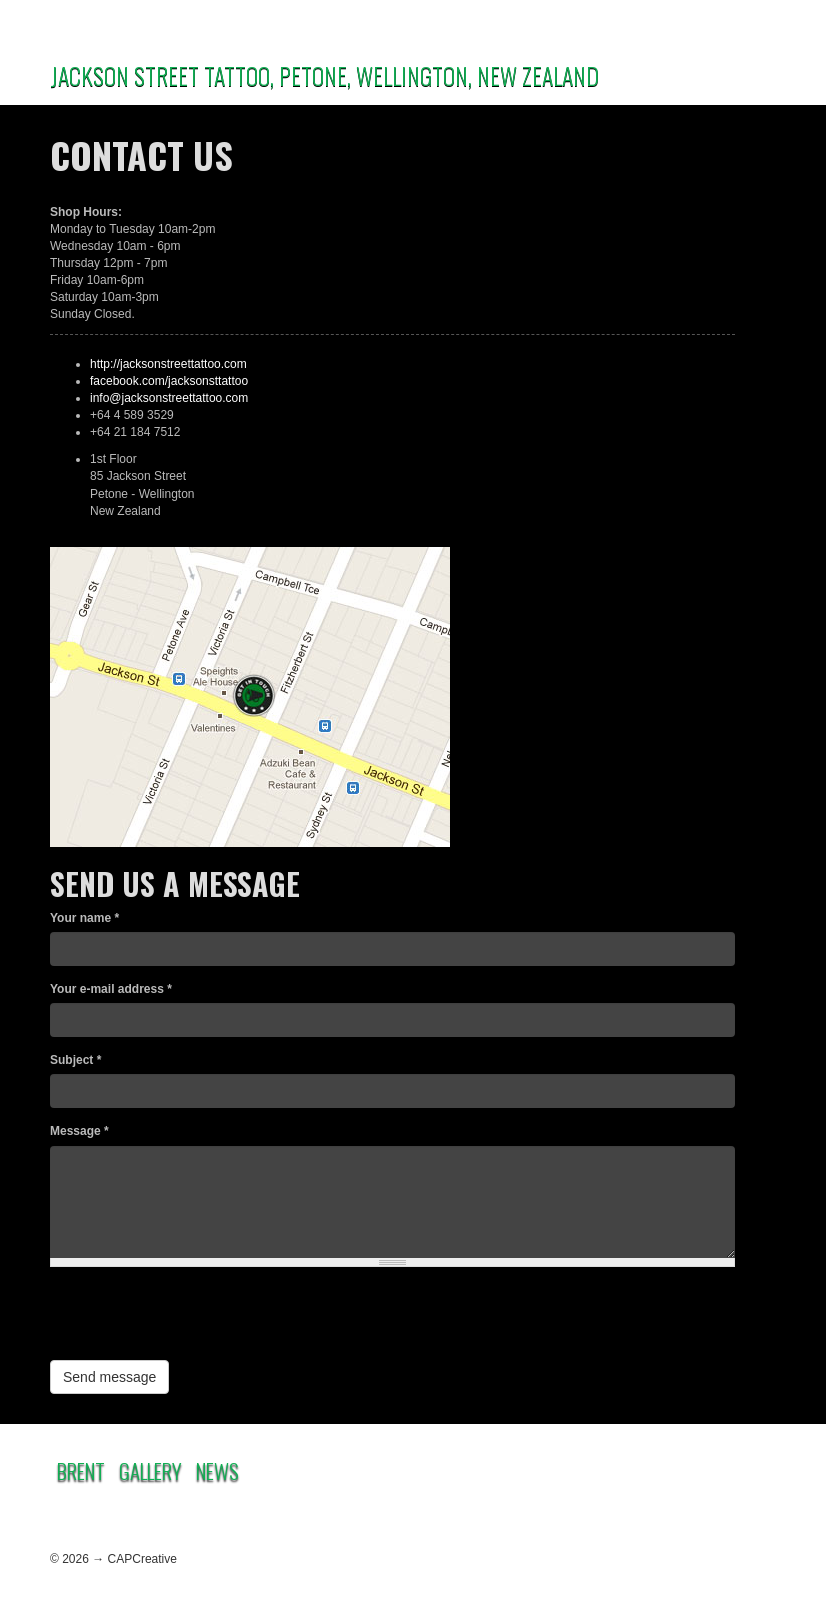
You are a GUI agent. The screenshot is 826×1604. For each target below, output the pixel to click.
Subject (75, 1060)
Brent (81, 1470)
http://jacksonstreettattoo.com (168, 364)
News (217, 1470)
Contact (525, 1467)
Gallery (150, 1470)
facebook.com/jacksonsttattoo (169, 381)
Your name (84, 918)
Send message (109, 1377)
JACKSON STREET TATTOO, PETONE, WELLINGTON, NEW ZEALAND (324, 75)
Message (79, 1131)
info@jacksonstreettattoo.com (169, 398)
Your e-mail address (111, 989)
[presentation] (202, 1321)
